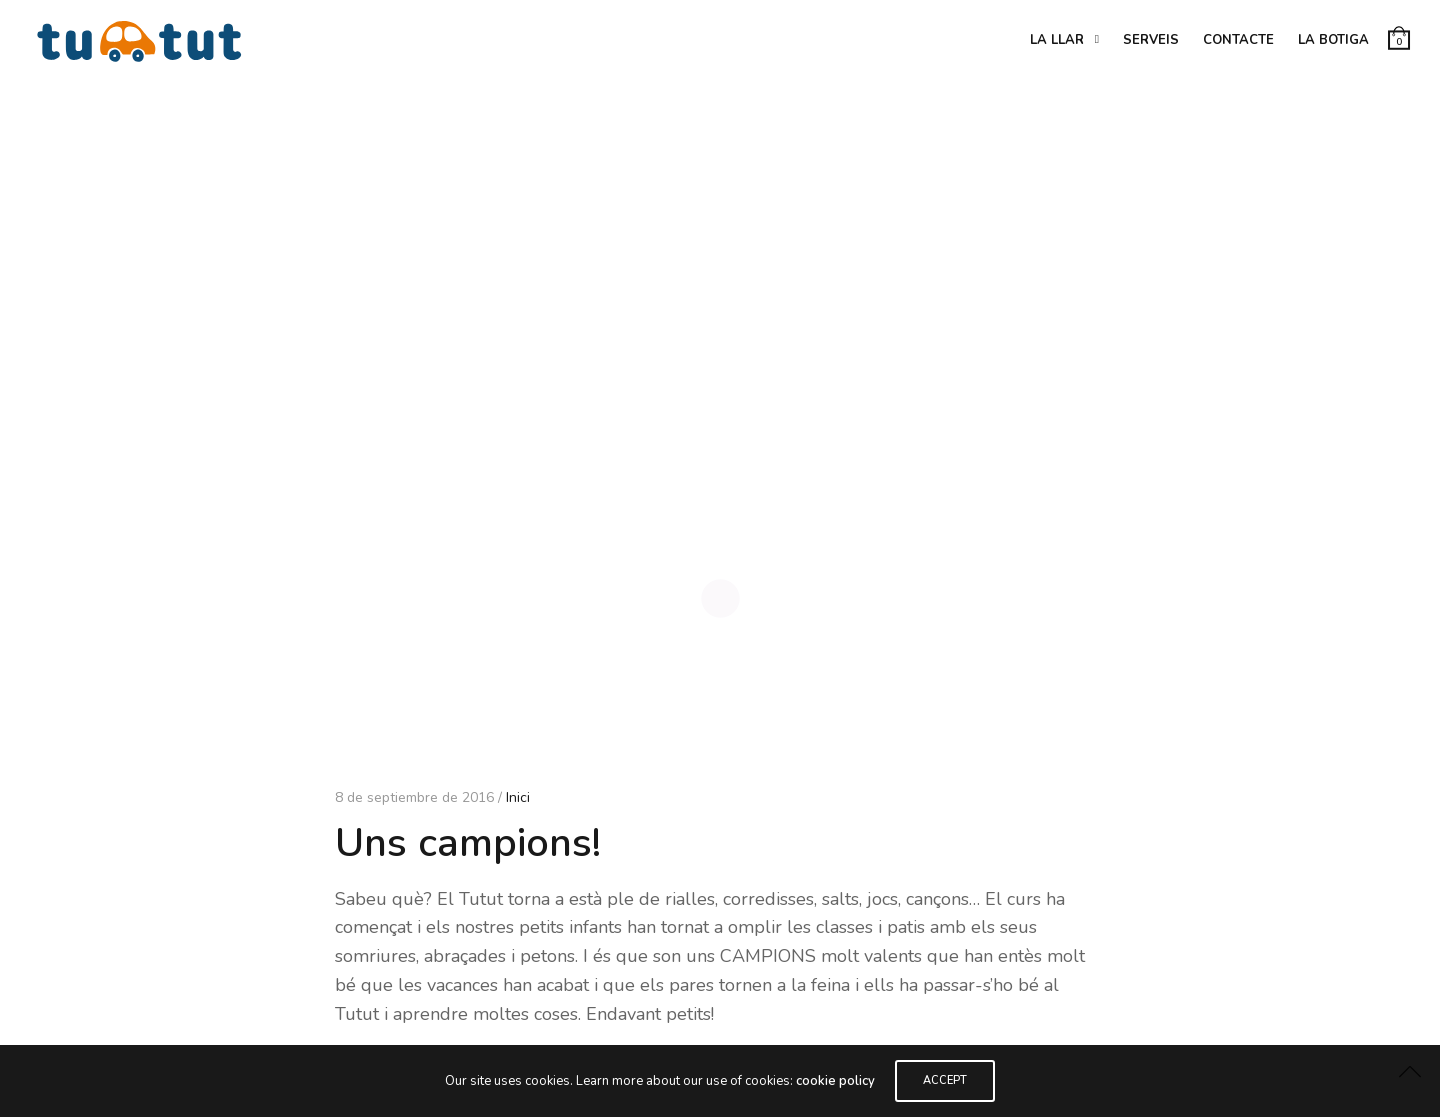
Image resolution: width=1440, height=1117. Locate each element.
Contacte (1238, 40)
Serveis (1151, 40)
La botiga (1333, 40)
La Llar (1057, 40)
